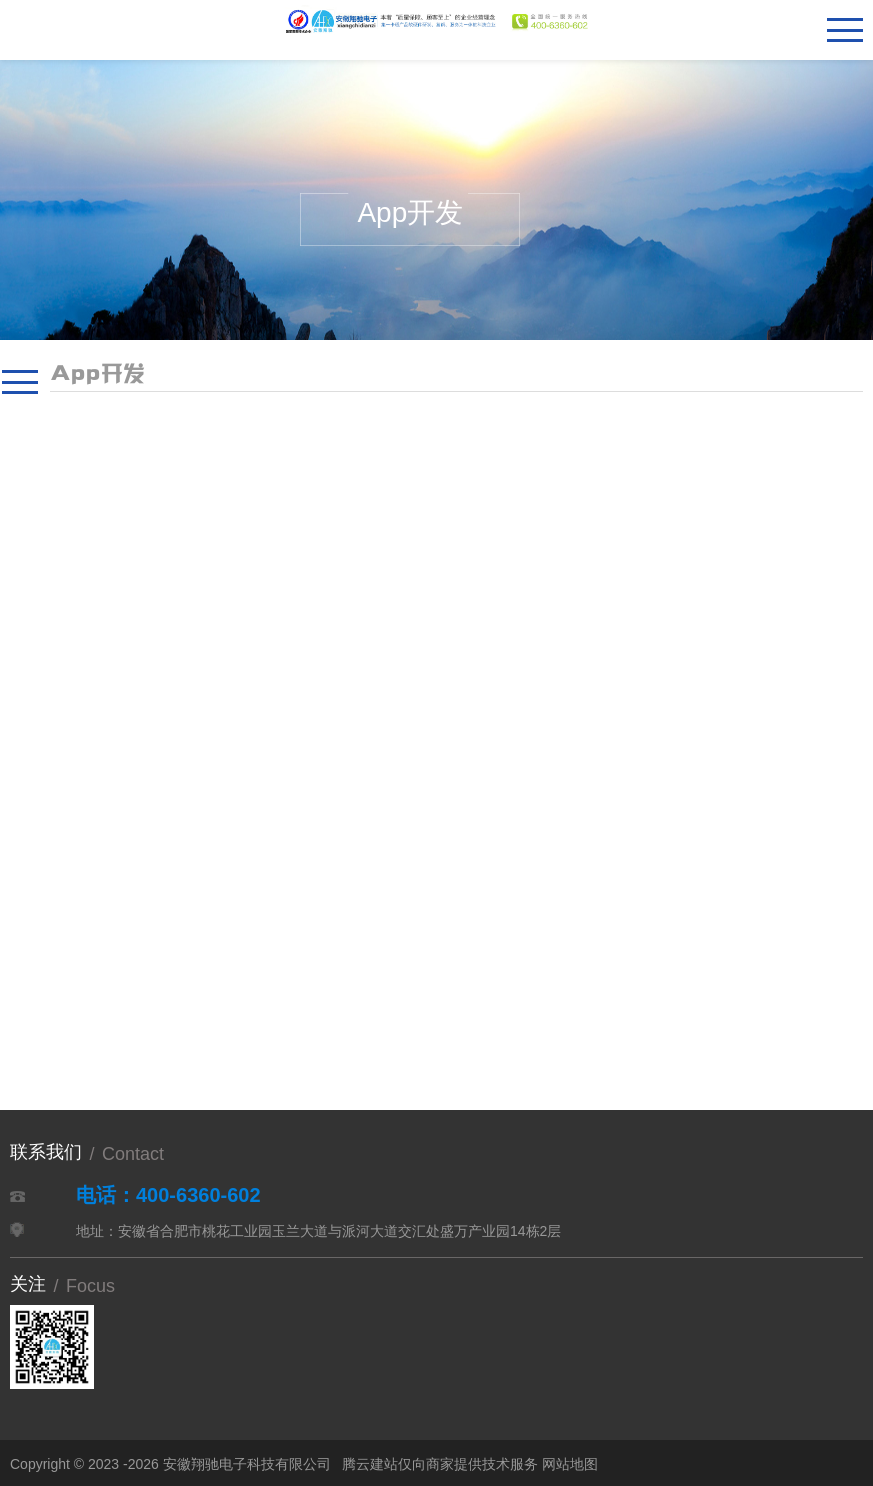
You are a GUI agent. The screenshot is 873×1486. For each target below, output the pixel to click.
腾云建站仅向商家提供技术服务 (440, 1464)
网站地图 (570, 1464)
